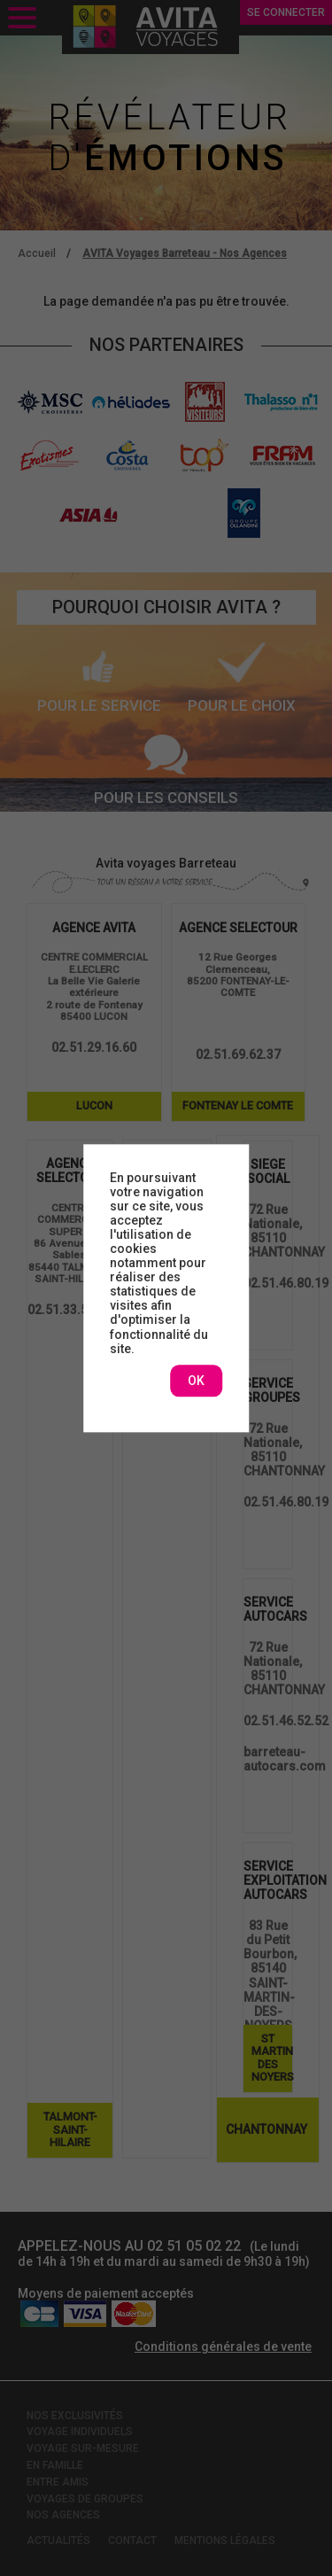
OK (196, 1381)
